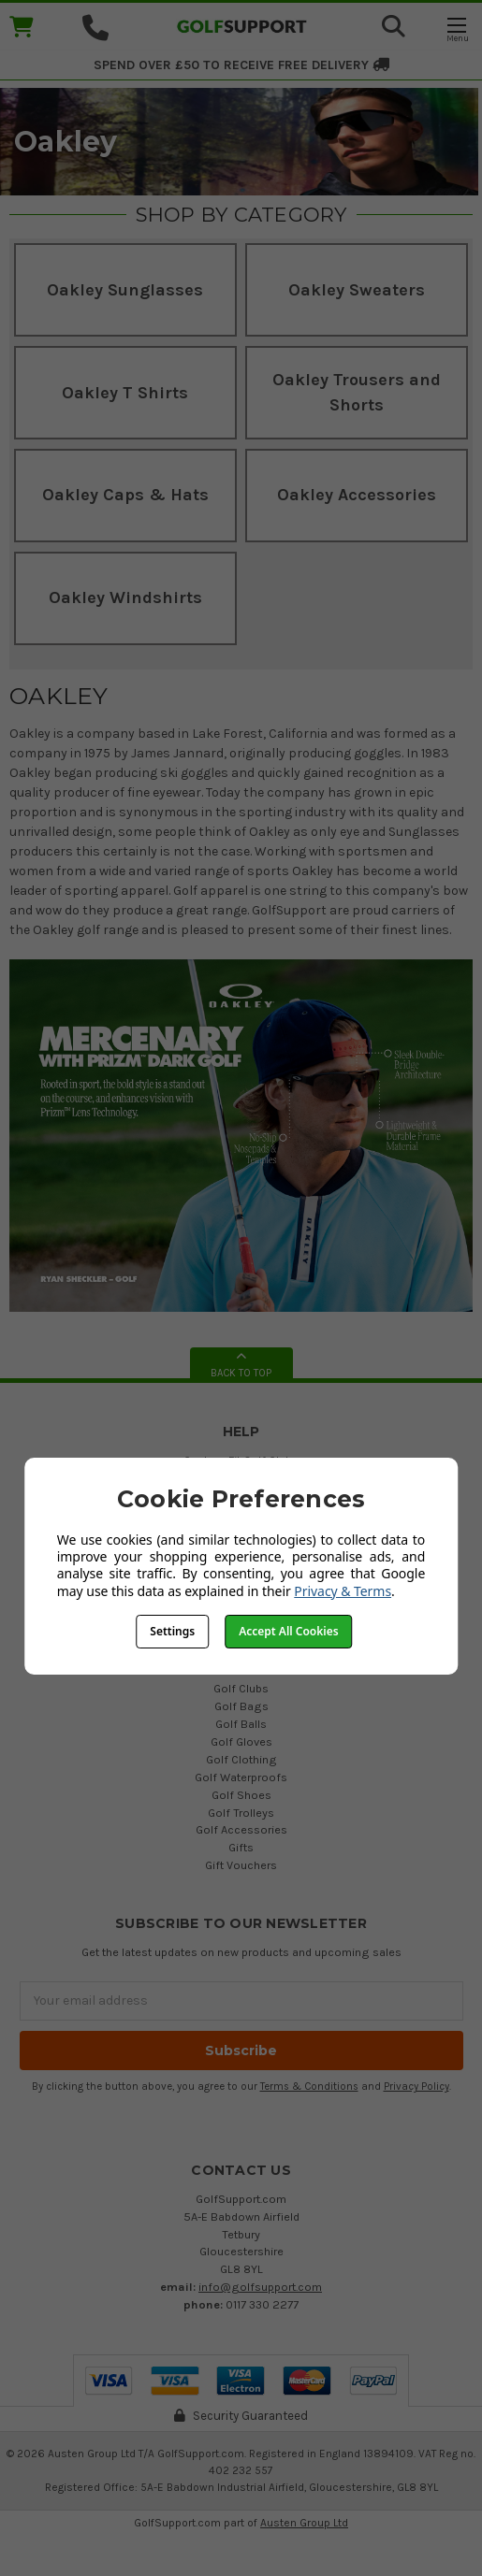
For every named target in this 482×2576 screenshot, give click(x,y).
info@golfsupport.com (260, 2287)
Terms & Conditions (309, 2086)
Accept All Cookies (288, 1631)
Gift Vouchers (241, 1865)
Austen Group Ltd (304, 2522)
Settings (172, 1631)
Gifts (241, 1847)
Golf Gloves (241, 1741)
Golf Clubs (241, 1688)
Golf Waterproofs (241, 1777)
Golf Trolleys (241, 1813)
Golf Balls (241, 1724)
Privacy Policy (416, 2086)
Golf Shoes (241, 1795)
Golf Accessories (241, 1829)
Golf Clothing (241, 1759)
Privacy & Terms (342, 1591)
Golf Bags (241, 1706)
